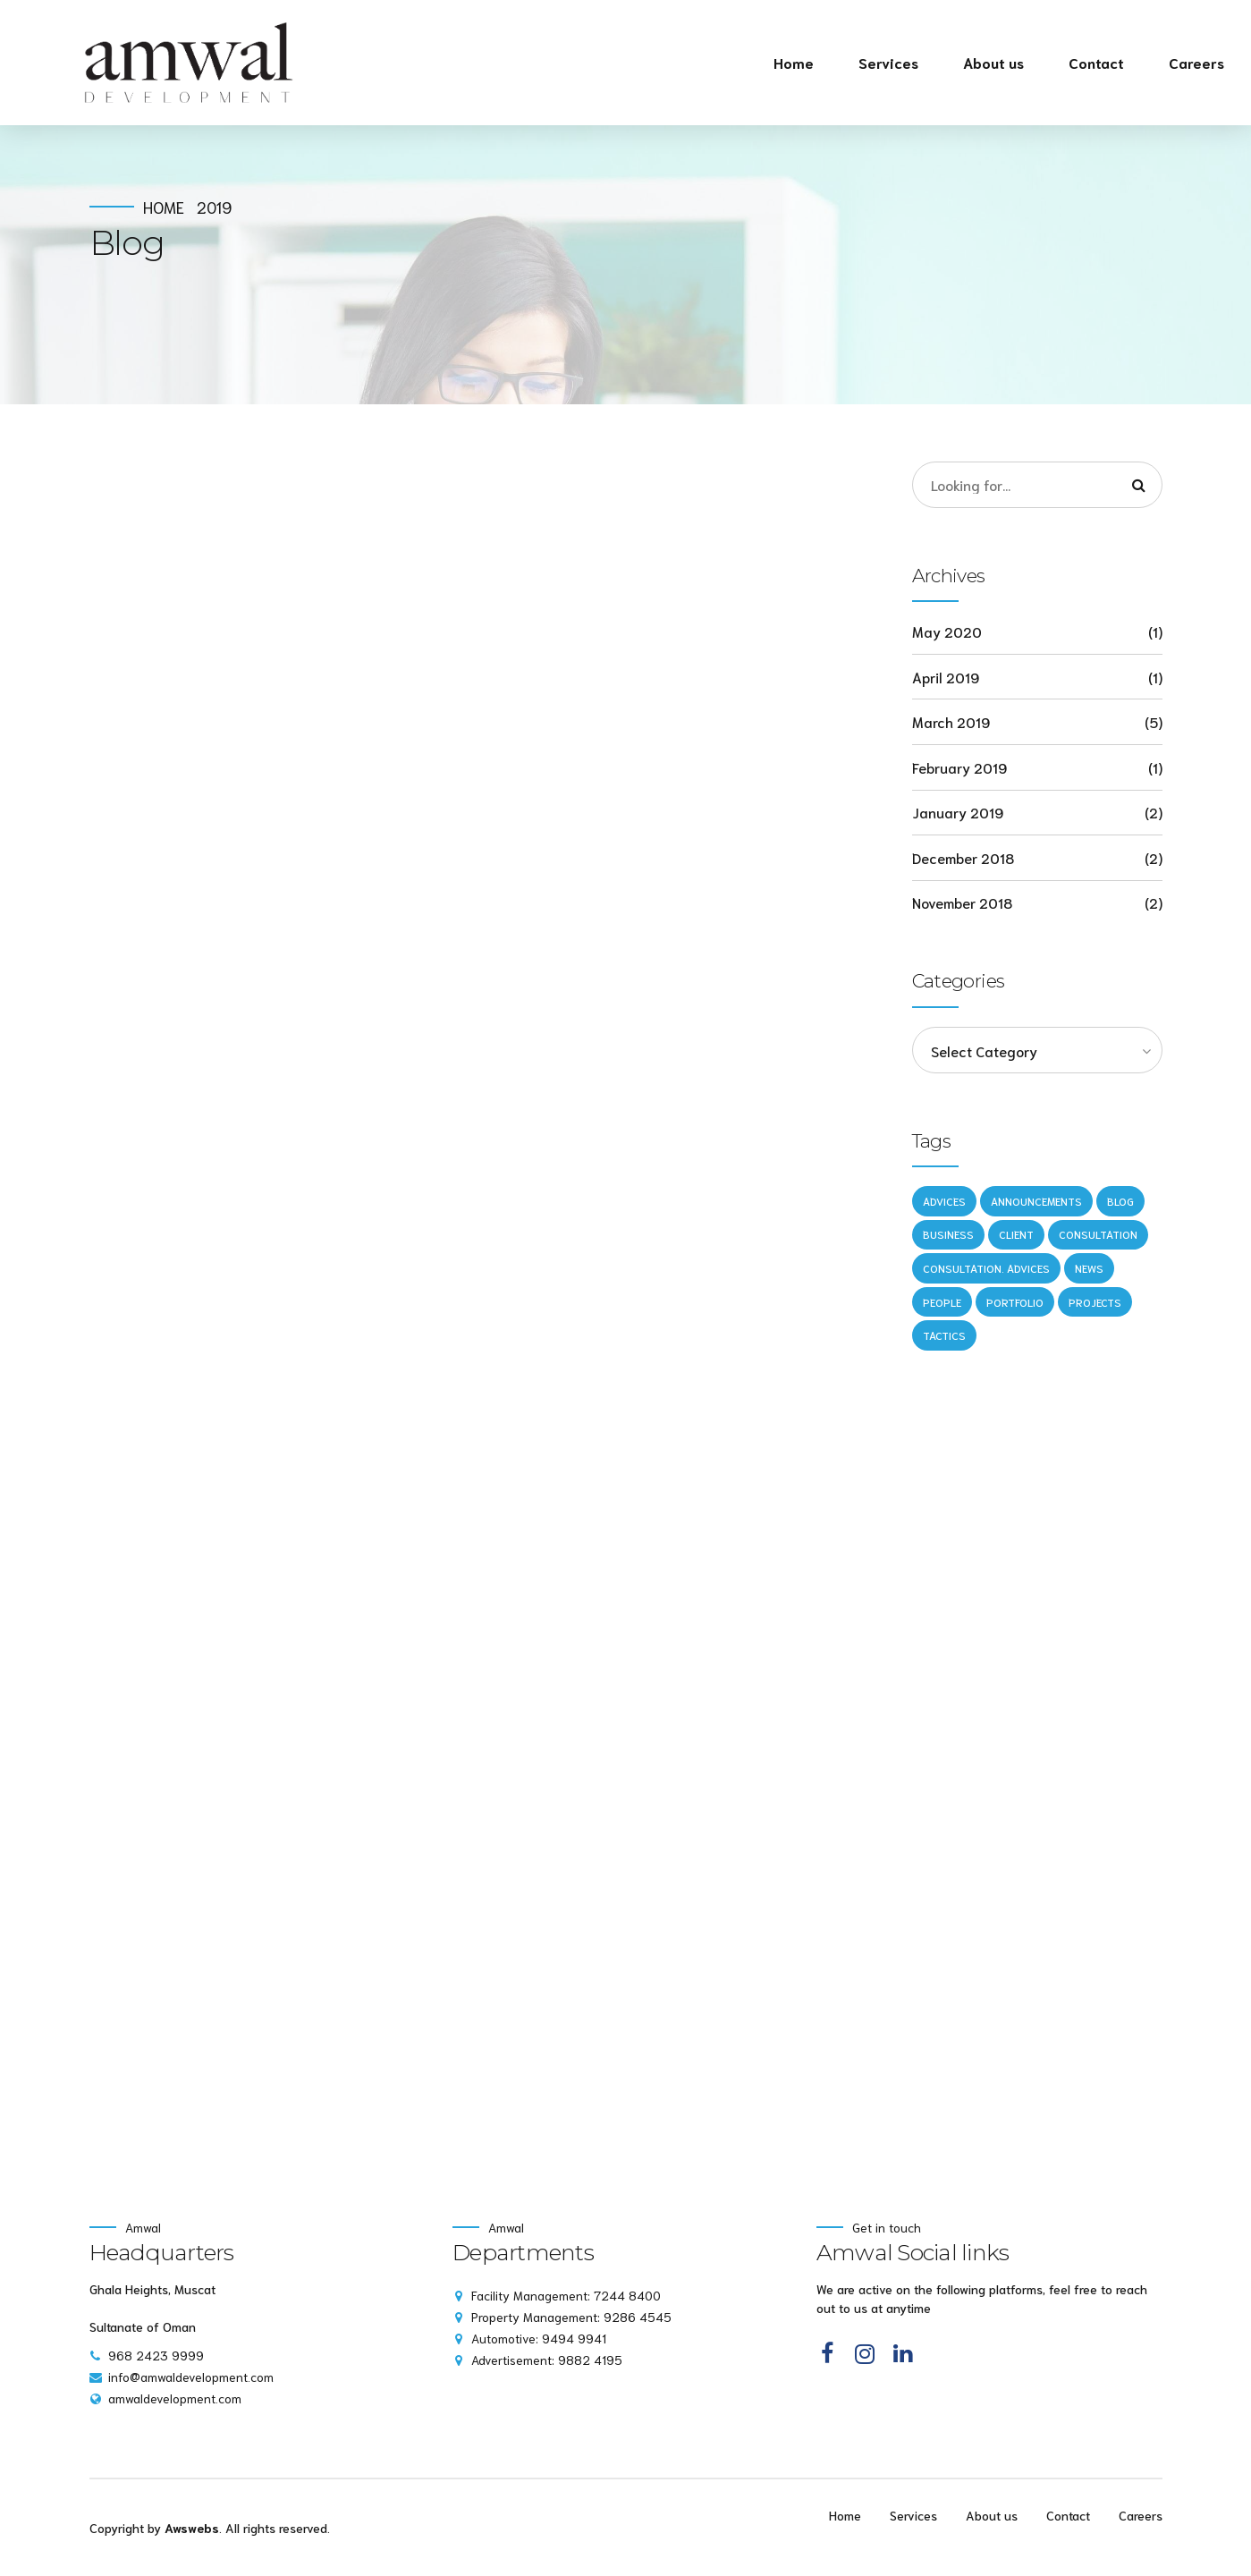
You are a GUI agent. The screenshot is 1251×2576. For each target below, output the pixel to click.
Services (888, 62)
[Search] (1139, 485)
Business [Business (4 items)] (948, 1234)
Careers (1196, 62)
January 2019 (957, 811)
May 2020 (947, 631)
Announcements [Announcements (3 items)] (1036, 1201)
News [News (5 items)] (1089, 1268)
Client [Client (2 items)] (1016, 1234)
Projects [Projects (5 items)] (1095, 1302)
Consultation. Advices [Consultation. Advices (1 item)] (986, 1268)
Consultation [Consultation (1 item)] (1098, 1234)
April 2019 (945, 676)
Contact (1096, 62)
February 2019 (959, 767)
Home (793, 62)
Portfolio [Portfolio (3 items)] (1015, 1302)
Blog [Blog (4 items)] (1120, 1201)
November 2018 (962, 902)
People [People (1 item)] (942, 1302)
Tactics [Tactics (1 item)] (944, 1335)
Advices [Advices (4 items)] (944, 1201)
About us (993, 62)
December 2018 (963, 857)
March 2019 (951, 721)
